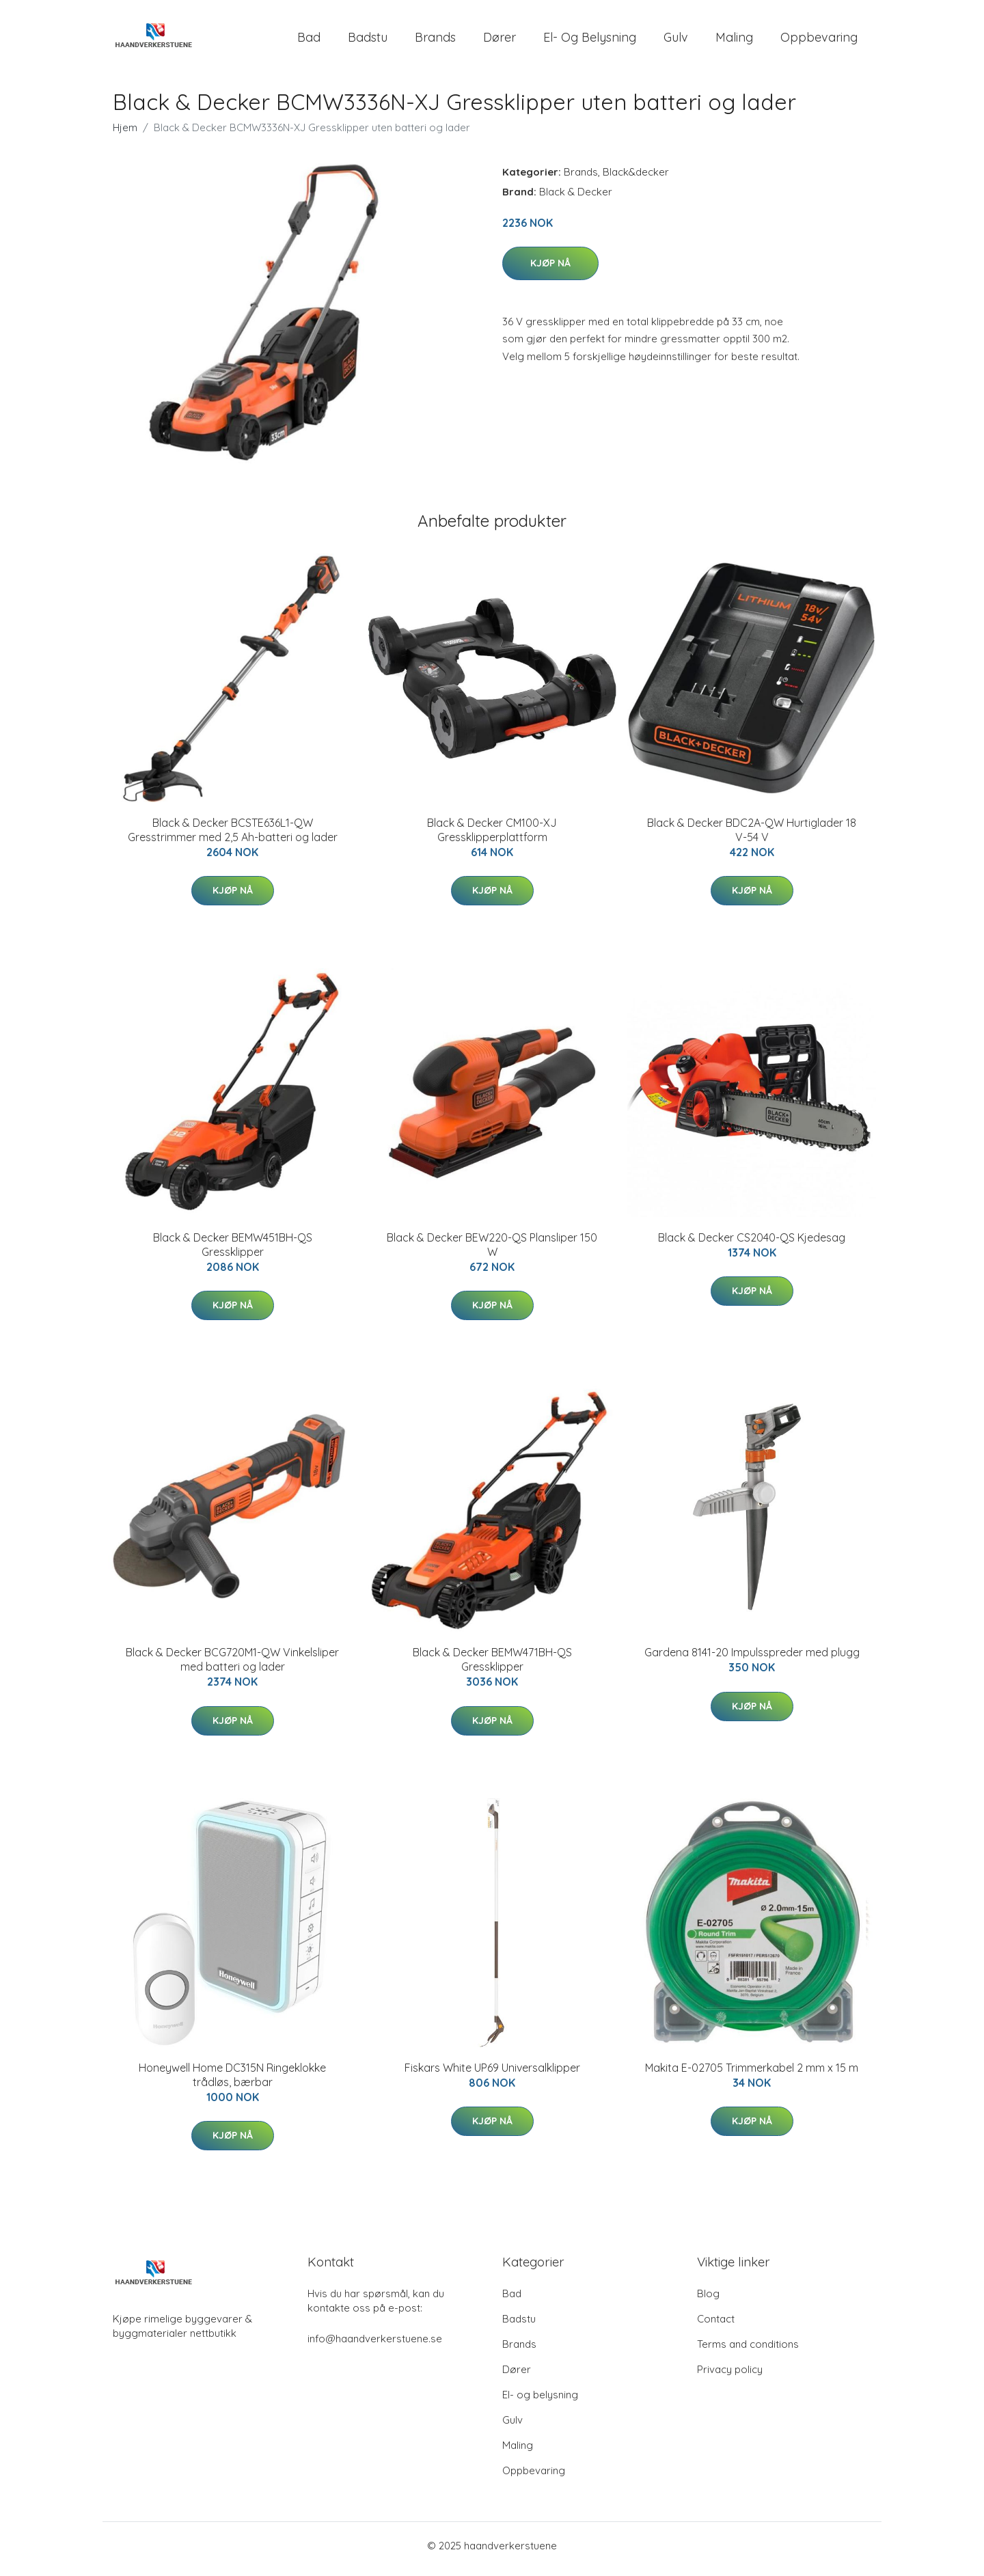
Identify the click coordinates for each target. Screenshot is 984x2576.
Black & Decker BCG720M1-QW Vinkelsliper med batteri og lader (232, 1667)
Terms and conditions (748, 2350)
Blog (708, 2300)
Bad (308, 41)
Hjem (125, 134)
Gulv (676, 41)
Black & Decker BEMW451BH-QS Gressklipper (232, 1251)
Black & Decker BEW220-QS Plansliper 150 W (492, 1251)
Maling (734, 41)
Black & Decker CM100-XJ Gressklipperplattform (492, 837)
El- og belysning (589, 41)
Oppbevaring (819, 41)
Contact (716, 2325)
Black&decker (636, 178)
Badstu (367, 41)
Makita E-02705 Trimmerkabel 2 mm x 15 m (751, 2074)
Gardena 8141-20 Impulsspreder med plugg (752, 1660)
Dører (499, 41)
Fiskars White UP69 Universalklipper (492, 2074)
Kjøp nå (550, 270)
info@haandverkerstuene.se (375, 2345)
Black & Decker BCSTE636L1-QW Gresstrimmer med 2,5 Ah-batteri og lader (233, 837)
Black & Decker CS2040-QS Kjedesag (751, 1244)
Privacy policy (730, 2376)
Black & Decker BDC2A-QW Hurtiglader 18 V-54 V (751, 837)
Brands (435, 41)
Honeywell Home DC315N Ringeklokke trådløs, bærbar (232, 2082)
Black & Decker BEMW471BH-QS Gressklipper (492, 1667)
